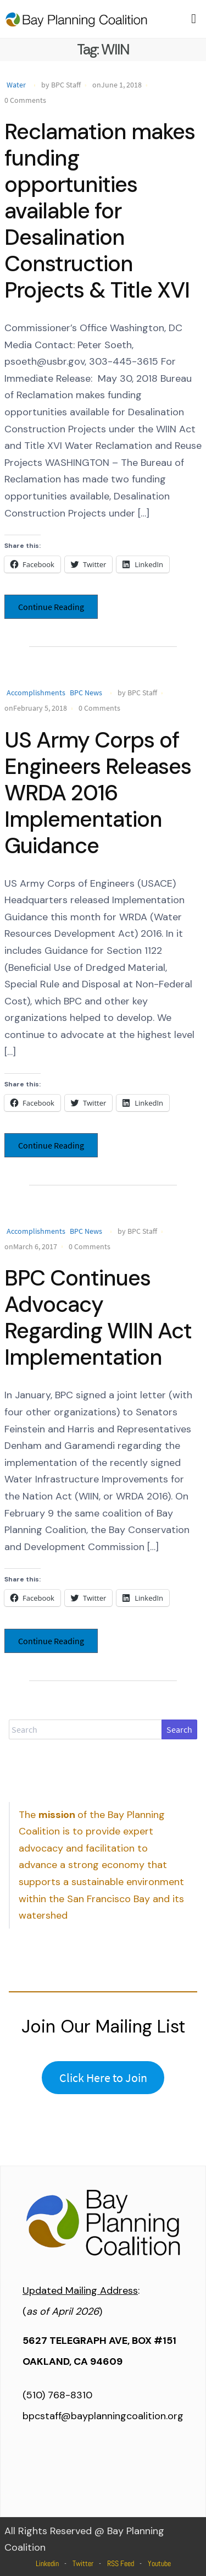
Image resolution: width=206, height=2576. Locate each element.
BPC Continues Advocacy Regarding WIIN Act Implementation (98, 1317)
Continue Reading (51, 606)
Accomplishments (36, 692)
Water (16, 85)
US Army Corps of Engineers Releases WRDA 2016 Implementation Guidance (97, 793)
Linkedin (47, 2563)
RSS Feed (120, 2563)
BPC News (86, 692)
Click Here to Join (103, 2077)
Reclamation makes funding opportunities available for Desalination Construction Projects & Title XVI (99, 210)
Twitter (83, 2563)
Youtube (159, 2563)
